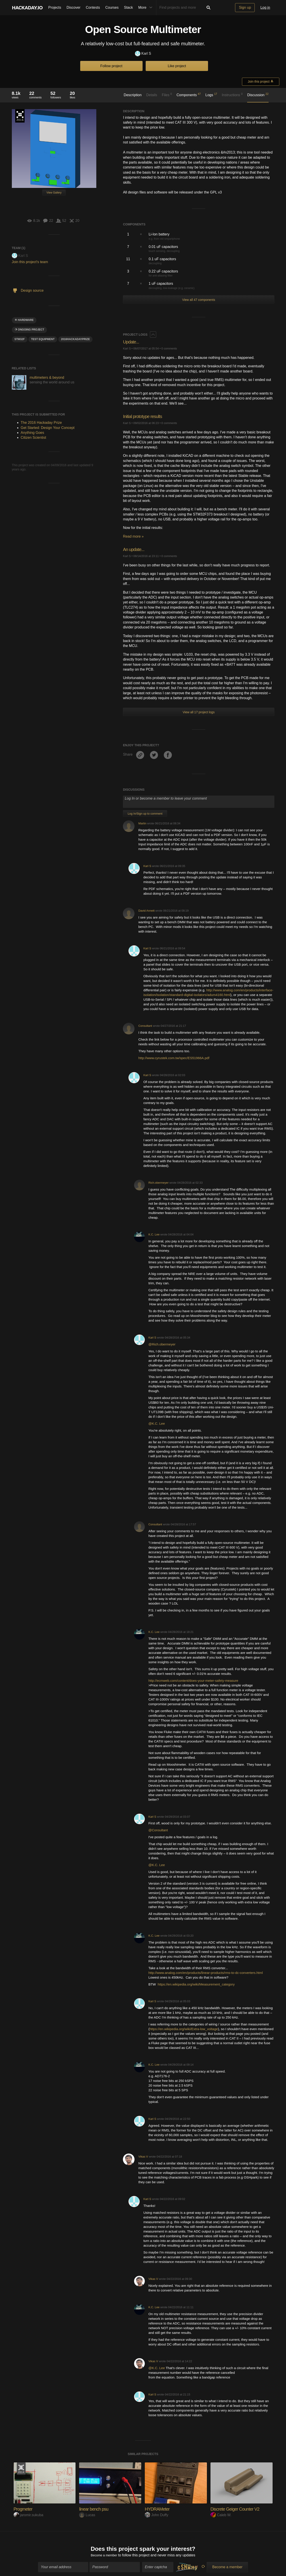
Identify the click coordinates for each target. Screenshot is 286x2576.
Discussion (257, 94)
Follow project (111, 66)
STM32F (20, 339)
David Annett (146, 910)
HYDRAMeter (158, 2509)
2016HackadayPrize (75, 339)
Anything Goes (32, 433)
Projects (54, 7)
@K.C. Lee (156, 1423)
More (146, 7)
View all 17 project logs (198, 712)
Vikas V (143, 2156)
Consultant (145, 1025)
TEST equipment (43, 339)
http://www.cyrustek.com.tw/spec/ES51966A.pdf (173, 1058)
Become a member (104, 2555)
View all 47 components (198, 299)
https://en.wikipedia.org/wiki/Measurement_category (196, 1984)
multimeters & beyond (47, 377)
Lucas (87, 2515)
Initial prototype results (144, 416)
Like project (177, 66)
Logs (211, 94)
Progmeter (24, 2509)
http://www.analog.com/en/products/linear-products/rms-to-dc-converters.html (205, 1973)
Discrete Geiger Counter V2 (237, 2509)
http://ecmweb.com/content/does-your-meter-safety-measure (193, 1680)
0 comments (169, 348)
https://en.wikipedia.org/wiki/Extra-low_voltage (183, 2029)
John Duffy (156, 2515)
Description (133, 95)
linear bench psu (95, 2509)
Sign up (245, 7)
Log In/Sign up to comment (145, 813)
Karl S (143, 53)
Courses (112, 7)
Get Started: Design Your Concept (48, 428)
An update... (135, 549)
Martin (142, 823)
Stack (128, 7)
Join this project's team (30, 262)
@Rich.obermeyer (161, 1344)
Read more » (133, 536)
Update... (132, 342)
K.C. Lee (154, 1234)
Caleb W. (220, 2515)
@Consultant (158, 1830)
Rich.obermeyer (158, 1182)
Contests (93, 7)
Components (189, 94)
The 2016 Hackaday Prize (20, 116)
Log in (265, 7)
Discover (73, 7)
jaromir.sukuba (28, 2515)
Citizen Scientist (33, 437)
